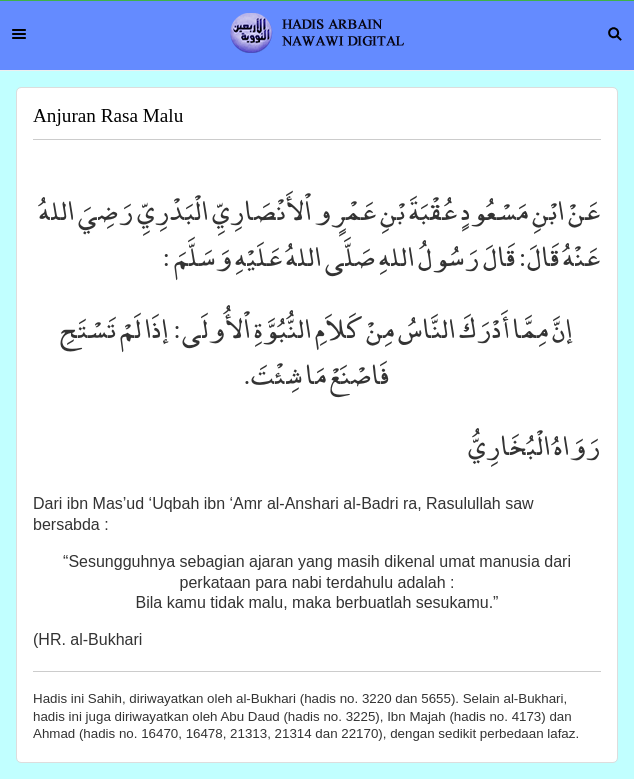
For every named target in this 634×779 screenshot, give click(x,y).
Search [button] (615, 34)
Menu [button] (19, 34)
